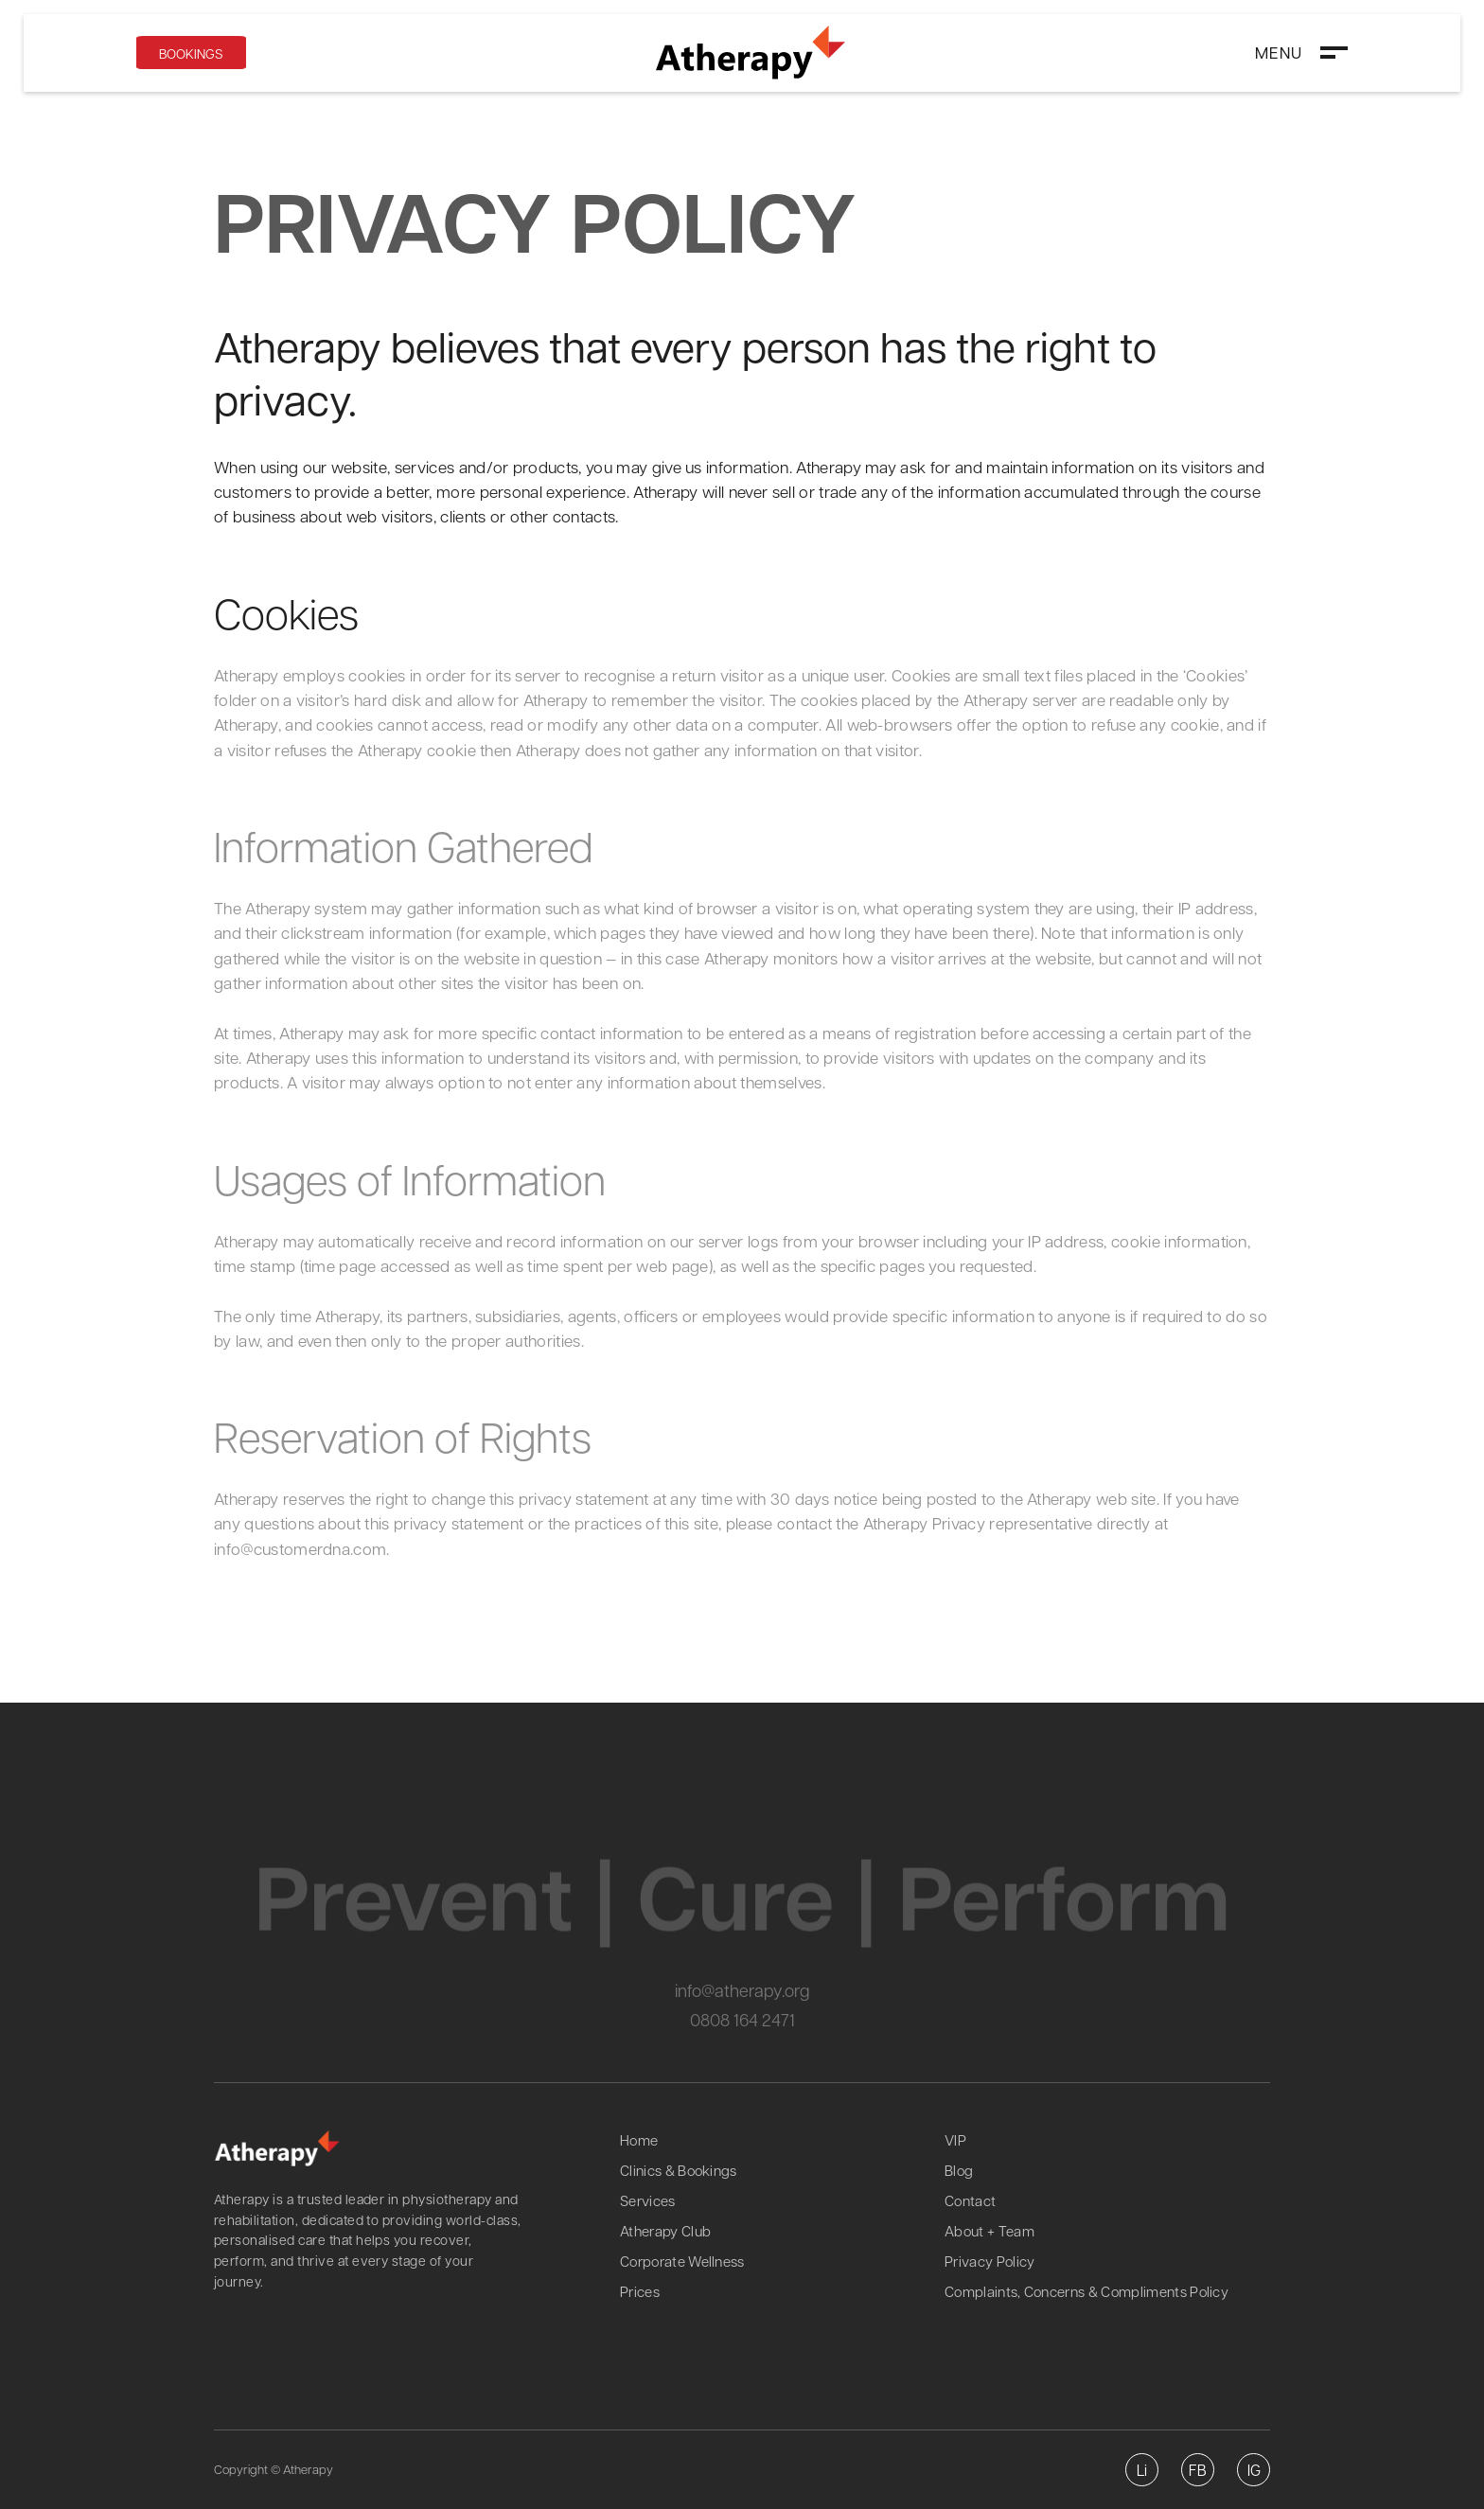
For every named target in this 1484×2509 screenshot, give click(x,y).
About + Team (989, 2230)
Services (648, 2200)
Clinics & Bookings (678, 2170)
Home (639, 2139)
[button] (1301, 52)
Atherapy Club (665, 2230)
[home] (750, 53)
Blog (959, 2170)
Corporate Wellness (682, 2261)
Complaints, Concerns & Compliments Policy (1086, 2291)
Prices (640, 2291)
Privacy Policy (989, 2261)
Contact (970, 2200)
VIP (955, 2139)
